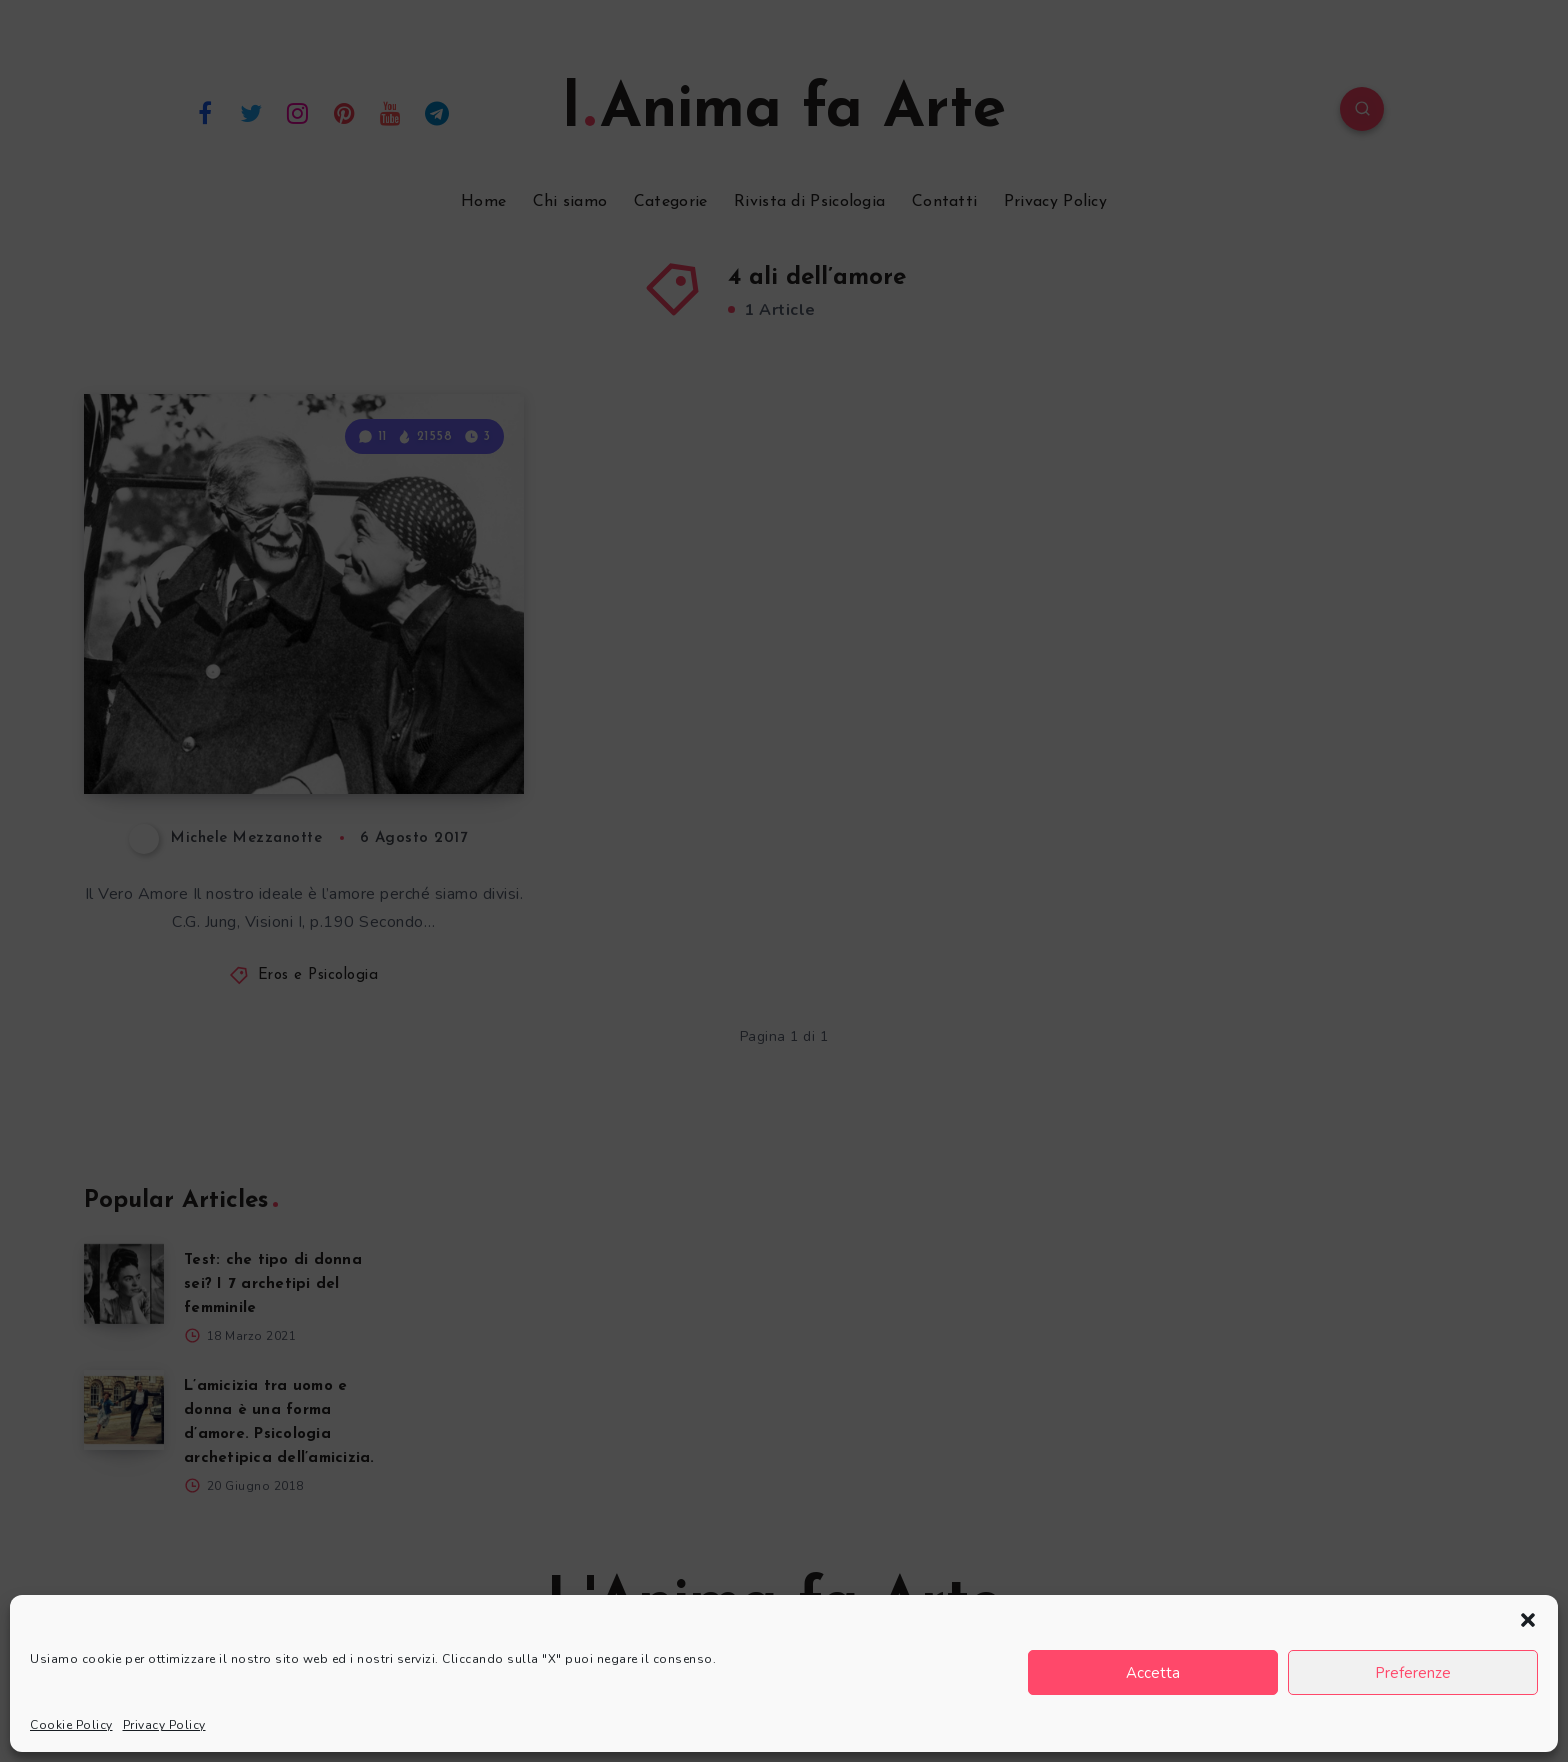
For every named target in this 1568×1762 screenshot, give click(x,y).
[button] (1528, 1620)
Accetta (1153, 1673)
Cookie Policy (71, 1725)
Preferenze (1413, 1673)
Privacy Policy (164, 1725)
